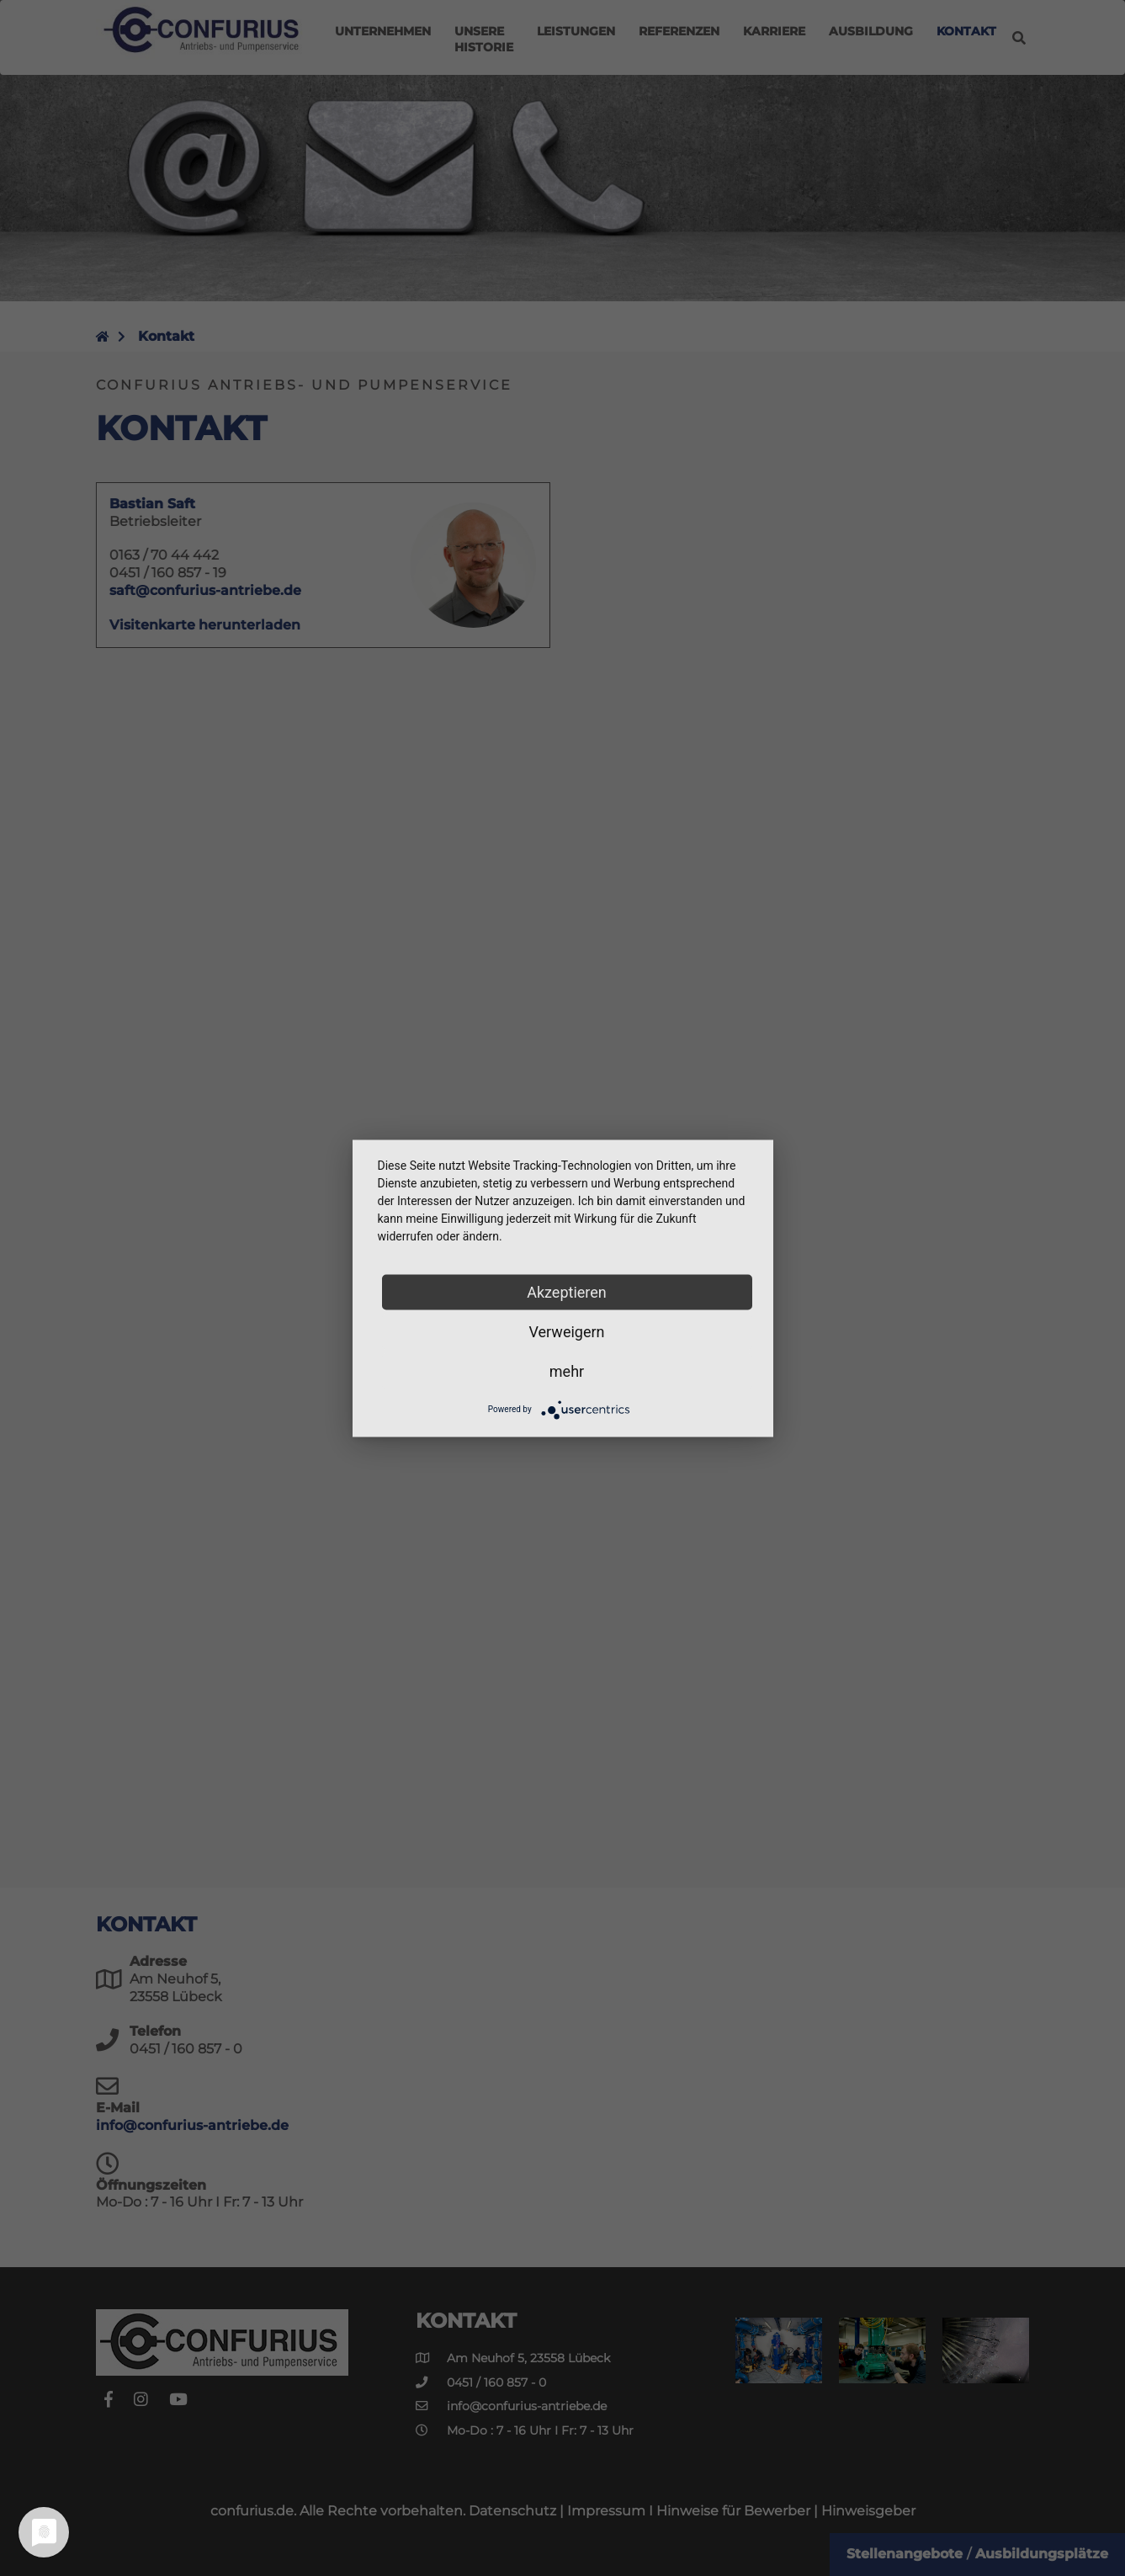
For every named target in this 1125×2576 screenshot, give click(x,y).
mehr (566, 1370)
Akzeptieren (567, 1291)
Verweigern (566, 1331)
